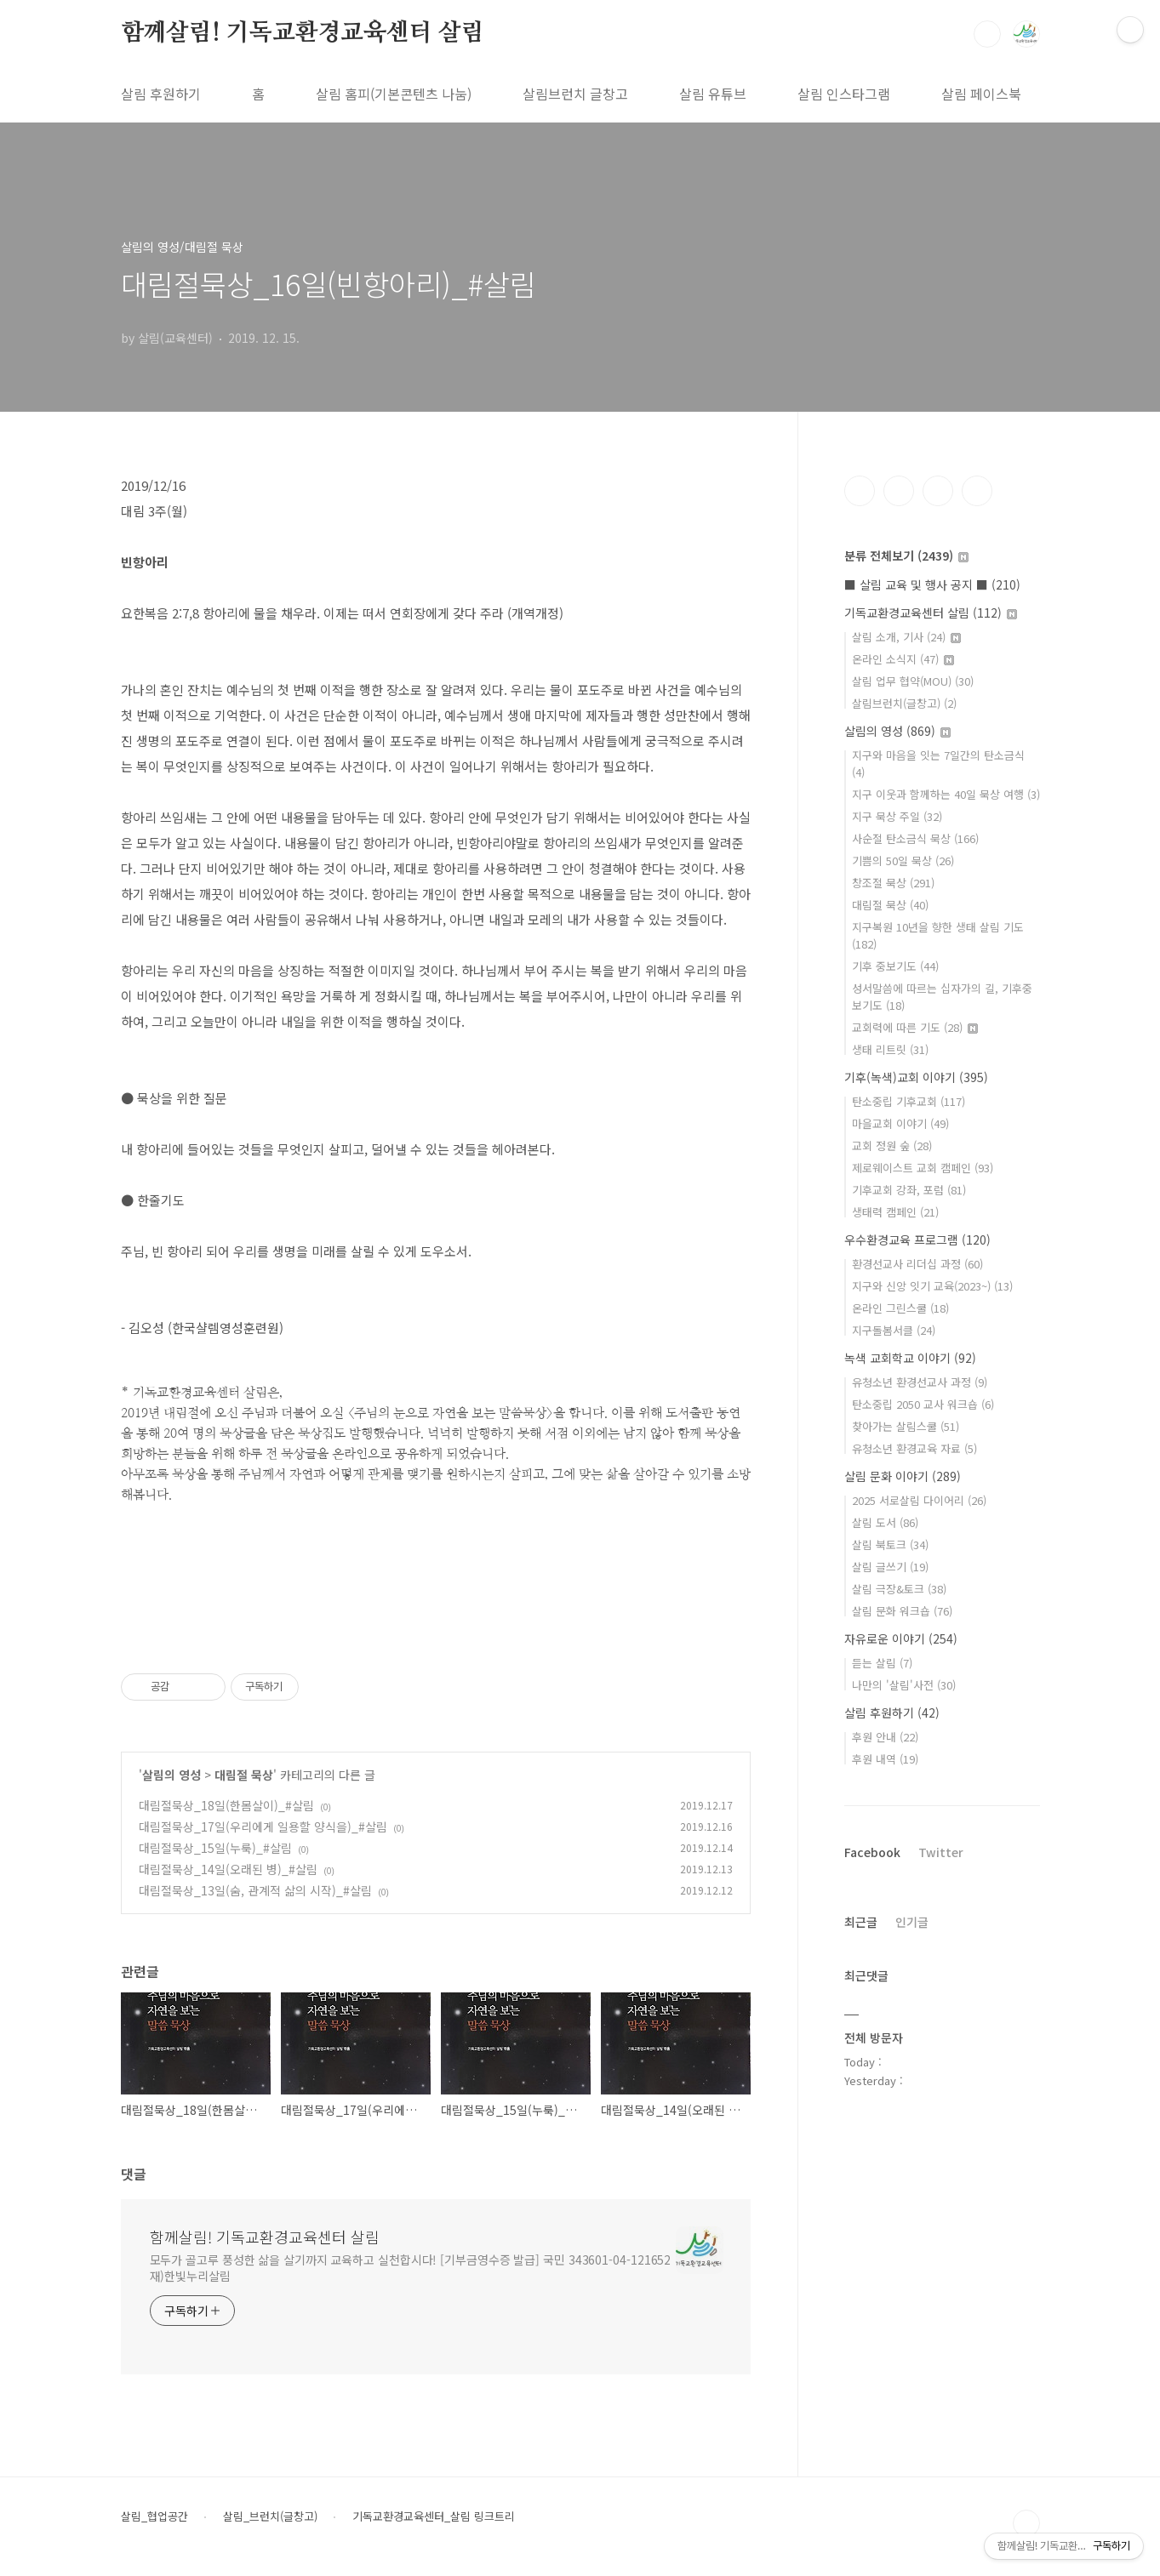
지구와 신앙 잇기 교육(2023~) (932, 1286)
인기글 (912, 1921)
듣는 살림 (882, 1663)
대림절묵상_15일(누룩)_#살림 (215, 1847)
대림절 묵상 (243, 1774)
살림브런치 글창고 (575, 93)
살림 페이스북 (981, 93)
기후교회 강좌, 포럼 (909, 1190)
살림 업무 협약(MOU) (913, 681)
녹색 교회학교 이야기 (910, 1357)
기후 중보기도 (895, 966)
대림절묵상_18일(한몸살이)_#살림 (226, 1805)
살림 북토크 (890, 1544)
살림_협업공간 (154, 2516)
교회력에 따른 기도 (915, 1027)
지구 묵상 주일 (897, 816)
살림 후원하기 (161, 93)
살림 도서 (885, 1522)
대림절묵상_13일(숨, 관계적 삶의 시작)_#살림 (255, 1890)
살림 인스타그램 (843, 93)
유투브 (977, 491)
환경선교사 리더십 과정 (917, 1264)
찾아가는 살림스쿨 (905, 1426)
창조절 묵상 (893, 883)
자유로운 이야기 (900, 1638)
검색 (987, 34)
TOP (1026, 2523)
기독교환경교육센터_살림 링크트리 (433, 2516)
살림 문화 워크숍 (902, 1611)
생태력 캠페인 (895, 1212)
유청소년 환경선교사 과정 (919, 1382)
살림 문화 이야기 (902, 1476)
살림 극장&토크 (899, 1589)
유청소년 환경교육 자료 (914, 1448)
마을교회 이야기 (900, 1123)
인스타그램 (898, 491)
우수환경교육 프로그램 (917, 1239)
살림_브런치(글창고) (270, 2516)
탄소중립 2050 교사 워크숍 (923, 1404)
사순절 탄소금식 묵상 (915, 838)
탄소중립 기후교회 (908, 1101)
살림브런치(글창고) (904, 703)
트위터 (938, 491)
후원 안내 (885, 1737)
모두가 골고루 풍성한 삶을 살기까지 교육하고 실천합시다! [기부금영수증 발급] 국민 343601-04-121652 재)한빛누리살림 (410, 2267)
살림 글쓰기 (890, 1567)
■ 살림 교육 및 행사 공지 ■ (932, 584)
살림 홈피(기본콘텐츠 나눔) (393, 93)
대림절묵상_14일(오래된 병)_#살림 (228, 1869)
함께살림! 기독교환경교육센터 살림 (302, 33)
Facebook (872, 1852)
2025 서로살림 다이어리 (919, 1500)
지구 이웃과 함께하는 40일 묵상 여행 (946, 794)
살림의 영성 (171, 1774)
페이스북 (859, 491)
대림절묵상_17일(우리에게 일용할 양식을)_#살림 (263, 1826)
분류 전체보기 (906, 555)
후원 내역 (885, 1759)
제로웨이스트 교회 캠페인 (922, 1168)
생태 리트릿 (890, 1049)
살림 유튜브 (712, 93)
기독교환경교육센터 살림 (930, 612)
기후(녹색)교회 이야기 (916, 1077)
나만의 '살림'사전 (904, 1685)
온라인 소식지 (903, 659)
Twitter (940, 1852)
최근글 (860, 1921)
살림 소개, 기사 (906, 637)
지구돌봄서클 (893, 1330)
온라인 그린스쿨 (900, 1308)
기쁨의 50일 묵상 (903, 860)
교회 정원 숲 (892, 1145)
